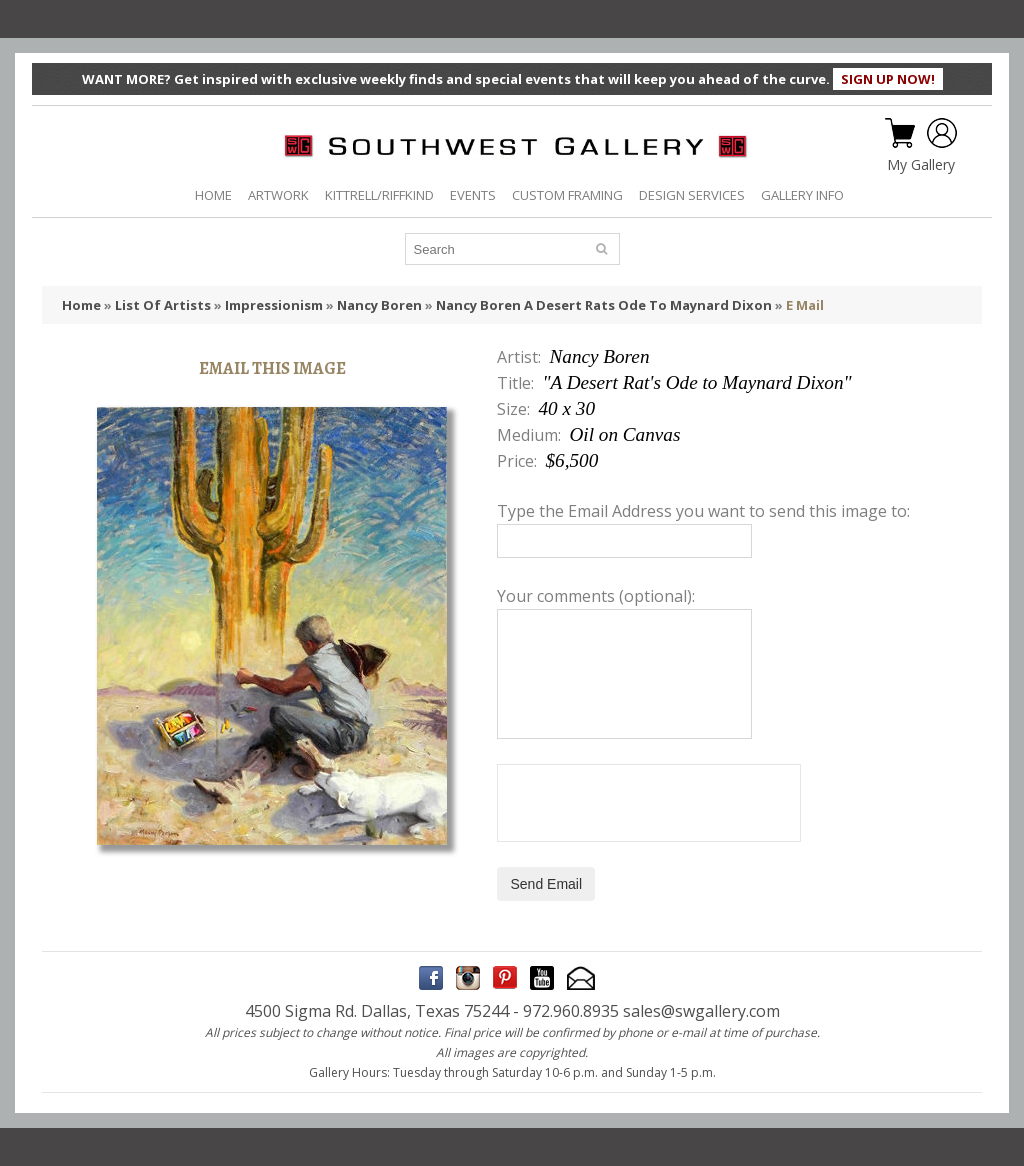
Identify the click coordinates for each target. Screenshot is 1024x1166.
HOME (213, 195)
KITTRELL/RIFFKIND (379, 195)
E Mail (805, 305)
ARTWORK (278, 195)
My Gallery (921, 165)
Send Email (546, 884)
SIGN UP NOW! (888, 79)
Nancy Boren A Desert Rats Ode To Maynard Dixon (604, 305)
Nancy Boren (379, 305)
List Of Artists (163, 305)
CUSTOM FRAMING (567, 195)
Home (81, 305)
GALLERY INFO (802, 195)
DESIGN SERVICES (692, 195)
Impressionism (274, 305)
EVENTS (473, 195)
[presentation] (649, 803)
